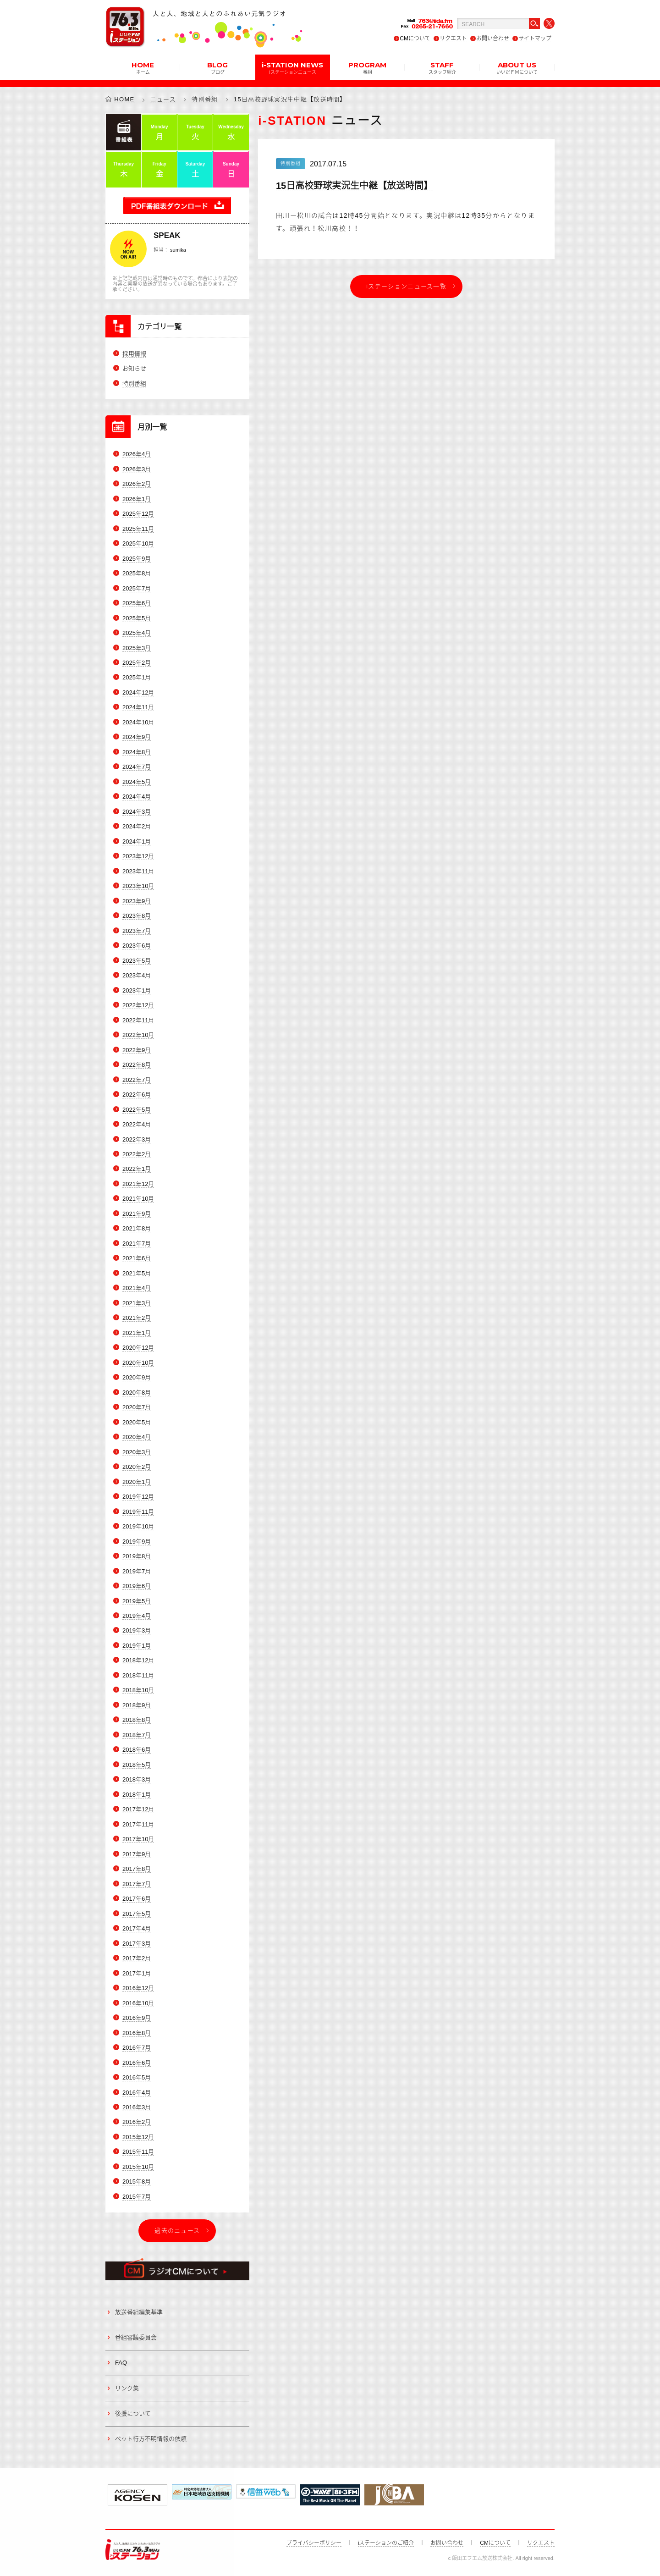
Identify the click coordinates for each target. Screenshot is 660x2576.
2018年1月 (136, 1794)
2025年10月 (138, 543)
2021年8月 (136, 1228)
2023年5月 (136, 960)
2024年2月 (136, 826)
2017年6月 (136, 1898)
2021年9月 (136, 1213)
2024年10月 (138, 722)
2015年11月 (138, 2152)
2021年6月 (136, 1258)
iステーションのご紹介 (386, 2543)
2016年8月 (136, 2033)
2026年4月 (136, 454)
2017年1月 (136, 1973)
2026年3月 (136, 469)
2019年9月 (136, 1541)
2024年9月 (136, 737)
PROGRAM (367, 67)
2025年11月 (138, 528)
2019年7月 (136, 1571)
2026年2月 (136, 483)
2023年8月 (136, 915)
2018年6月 (136, 1750)
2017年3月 (136, 1943)
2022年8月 (136, 1064)
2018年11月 (138, 1675)
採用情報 (134, 353)
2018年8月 (136, 1720)
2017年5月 (136, 1913)
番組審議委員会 (136, 2337)
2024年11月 (138, 707)
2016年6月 (136, 2062)
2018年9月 (136, 1705)
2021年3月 (136, 1303)
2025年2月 (136, 662)
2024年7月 (136, 767)
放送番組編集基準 (139, 2312)
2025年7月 (136, 588)
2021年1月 (136, 1332)
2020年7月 (136, 1407)
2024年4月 (136, 797)
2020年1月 (136, 1481)
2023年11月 (138, 871)
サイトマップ (534, 38)
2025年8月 (136, 573)
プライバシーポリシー (313, 2543)
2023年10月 (138, 886)
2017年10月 (138, 1839)
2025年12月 (138, 513)
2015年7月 (136, 2196)
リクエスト (453, 38)
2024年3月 (136, 811)
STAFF (442, 67)
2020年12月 (138, 1347)
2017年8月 (136, 1868)
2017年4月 (136, 1928)
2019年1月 (136, 1645)
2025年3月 (136, 648)
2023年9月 (136, 901)
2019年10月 (138, 1526)
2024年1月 (136, 841)
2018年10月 (138, 1690)
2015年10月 (138, 2166)
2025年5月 (136, 618)
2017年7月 (136, 1884)
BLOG (217, 67)
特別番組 (205, 99)
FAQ (121, 2363)
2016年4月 (136, 2092)
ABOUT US (517, 67)
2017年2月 (136, 1958)
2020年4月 (136, 1437)
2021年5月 (136, 1273)
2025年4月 (136, 632)
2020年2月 (136, 1466)
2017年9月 (136, 1854)
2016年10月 (138, 2003)
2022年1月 (136, 1169)
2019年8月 (136, 1556)
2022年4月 (136, 1124)
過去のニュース (177, 2231)
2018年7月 (136, 1735)
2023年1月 (136, 990)
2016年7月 (136, 2047)
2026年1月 (136, 499)
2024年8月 (136, 752)
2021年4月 (136, 1288)
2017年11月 (138, 1824)
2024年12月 (138, 692)
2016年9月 (136, 2017)
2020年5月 (136, 1422)
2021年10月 (138, 1199)
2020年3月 (136, 1452)
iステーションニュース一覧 (406, 286)
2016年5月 (136, 2077)
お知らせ (134, 368)
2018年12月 (138, 1660)
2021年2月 (136, 1318)
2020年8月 (136, 1392)
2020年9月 (136, 1377)
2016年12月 (138, 1988)
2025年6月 (136, 603)
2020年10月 (138, 1362)
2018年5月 (136, 1764)
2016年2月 (136, 2122)
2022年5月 (136, 1109)
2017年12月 (138, 1809)
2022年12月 (138, 1005)
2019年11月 (138, 1511)
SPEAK (167, 235)
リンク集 (127, 2388)
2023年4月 (136, 975)
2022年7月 (136, 1079)
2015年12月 (138, 2137)
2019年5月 (136, 1601)
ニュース (163, 99)
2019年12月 (138, 1496)
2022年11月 (138, 1020)
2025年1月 (136, 677)
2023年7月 (136, 930)
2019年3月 (136, 1630)
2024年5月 (136, 781)
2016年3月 (136, 2107)
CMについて (415, 38)
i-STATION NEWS (292, 67)
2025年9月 (136, 558)
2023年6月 (136, 945)
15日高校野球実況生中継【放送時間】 (354, 186)
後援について (133, 2413)
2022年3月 (136, 1139)
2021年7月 (136, 1243)
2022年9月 (136, 1050)
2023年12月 (138, 856)
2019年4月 (136, 1615)
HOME (143, 67)
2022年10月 (138, 1035)
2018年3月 (136, 1779)
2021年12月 (138, 1183)
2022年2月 (136, 1154)
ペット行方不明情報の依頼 (151, 2439)
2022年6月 (136, 1094)
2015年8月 (136, 2182)
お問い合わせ (492, 38)
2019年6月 (136, 1586)
